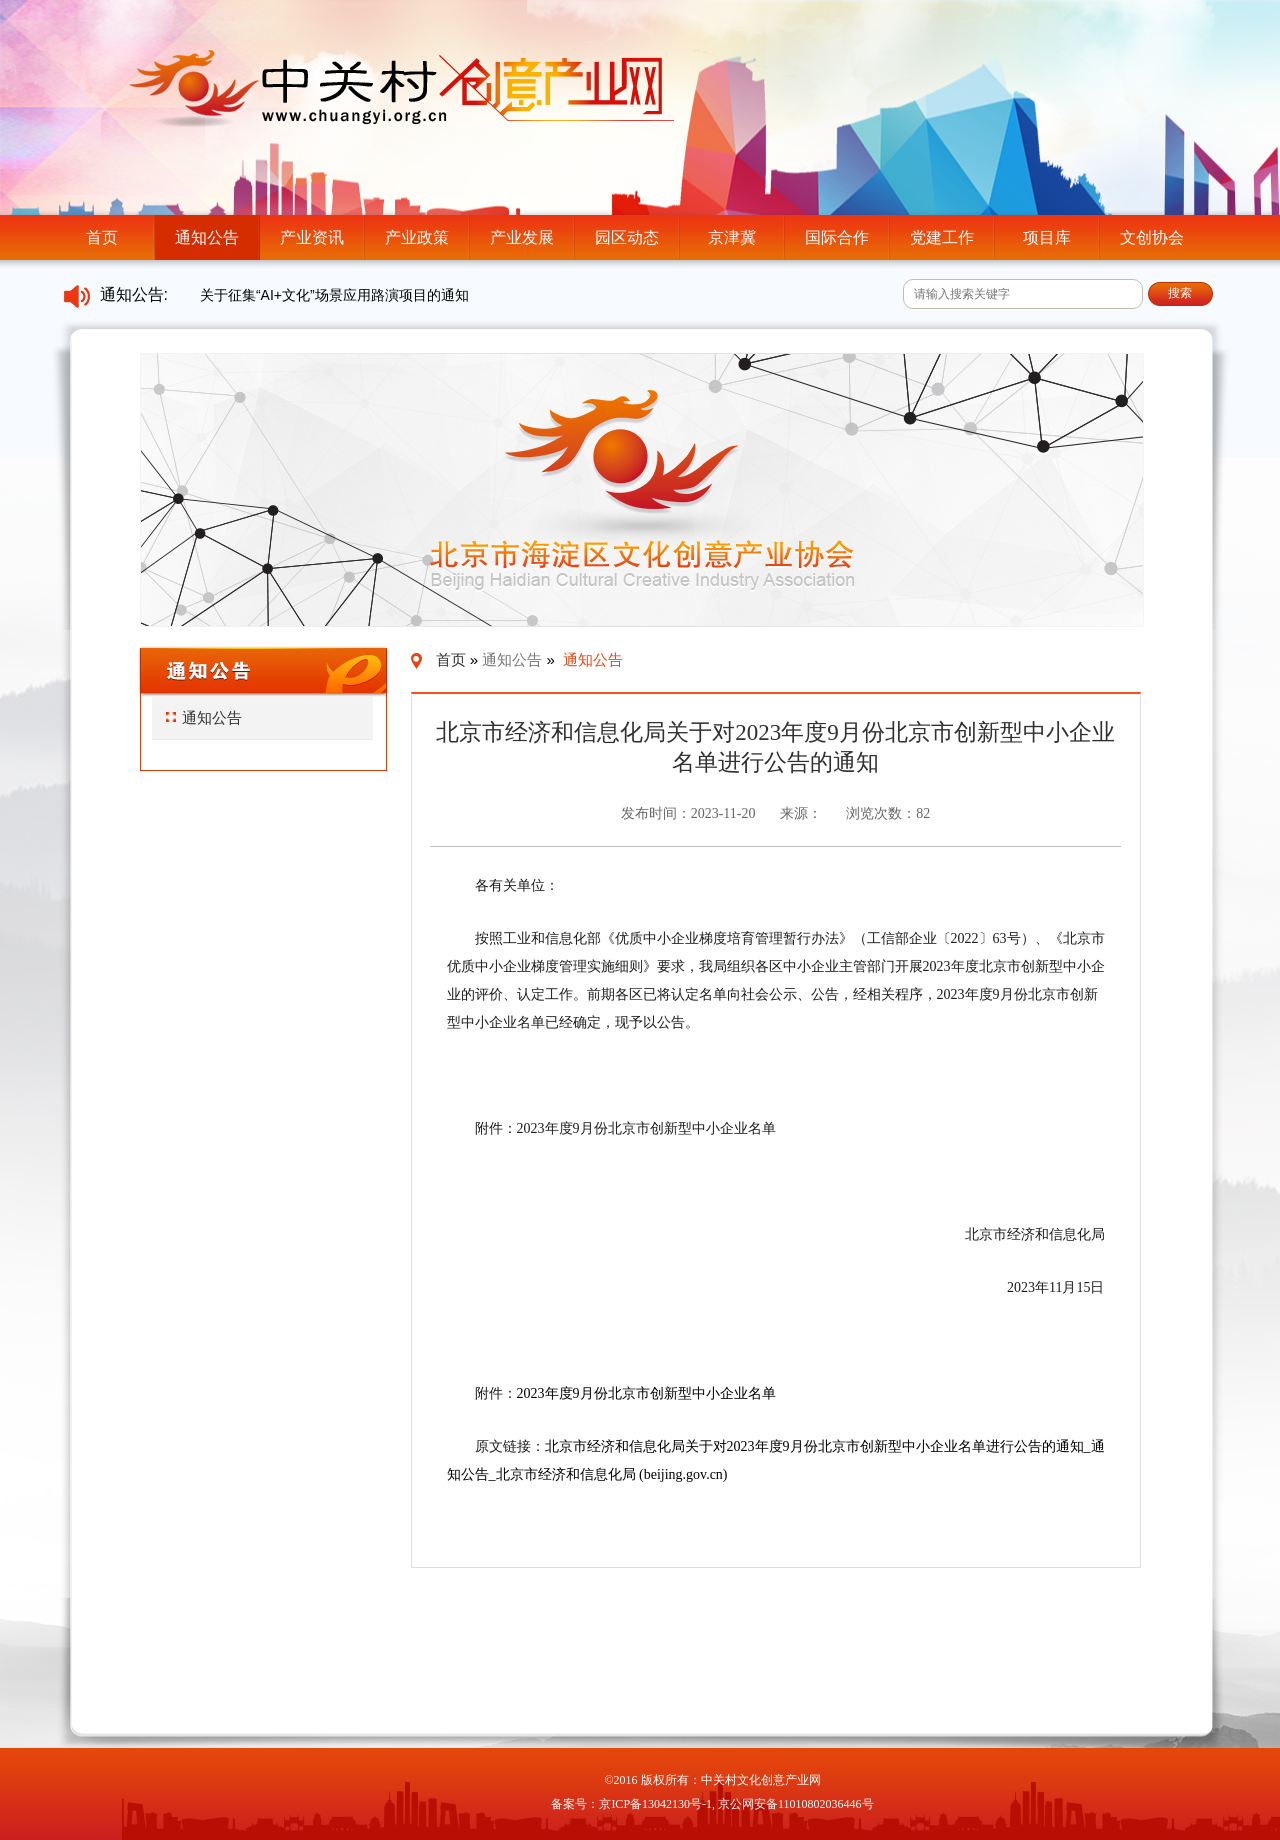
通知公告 (207, 237)
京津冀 (732, 237)
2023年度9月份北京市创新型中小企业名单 (646, 1393)
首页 (102, 237)
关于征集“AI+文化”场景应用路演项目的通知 (334, 295)
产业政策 (417, 237)
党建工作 (942, 237)
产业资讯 (312, 237)
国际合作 (837, 237)
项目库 (1047, 237)
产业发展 (522, 237)
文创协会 (1152, 237)
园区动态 (627, 237)
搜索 (1180, 293)
